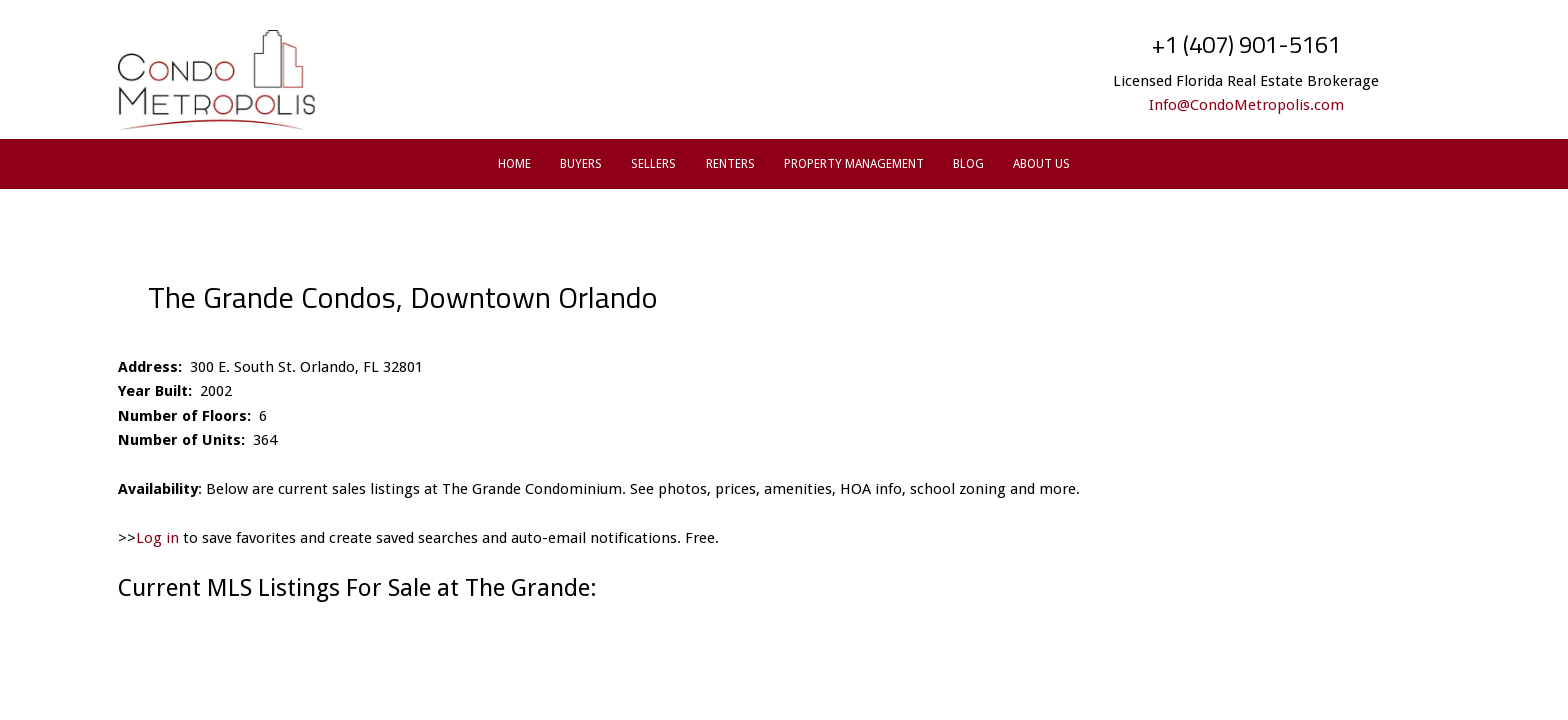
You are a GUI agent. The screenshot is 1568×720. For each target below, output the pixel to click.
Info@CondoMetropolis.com (1246, 105)
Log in (157, 538)
